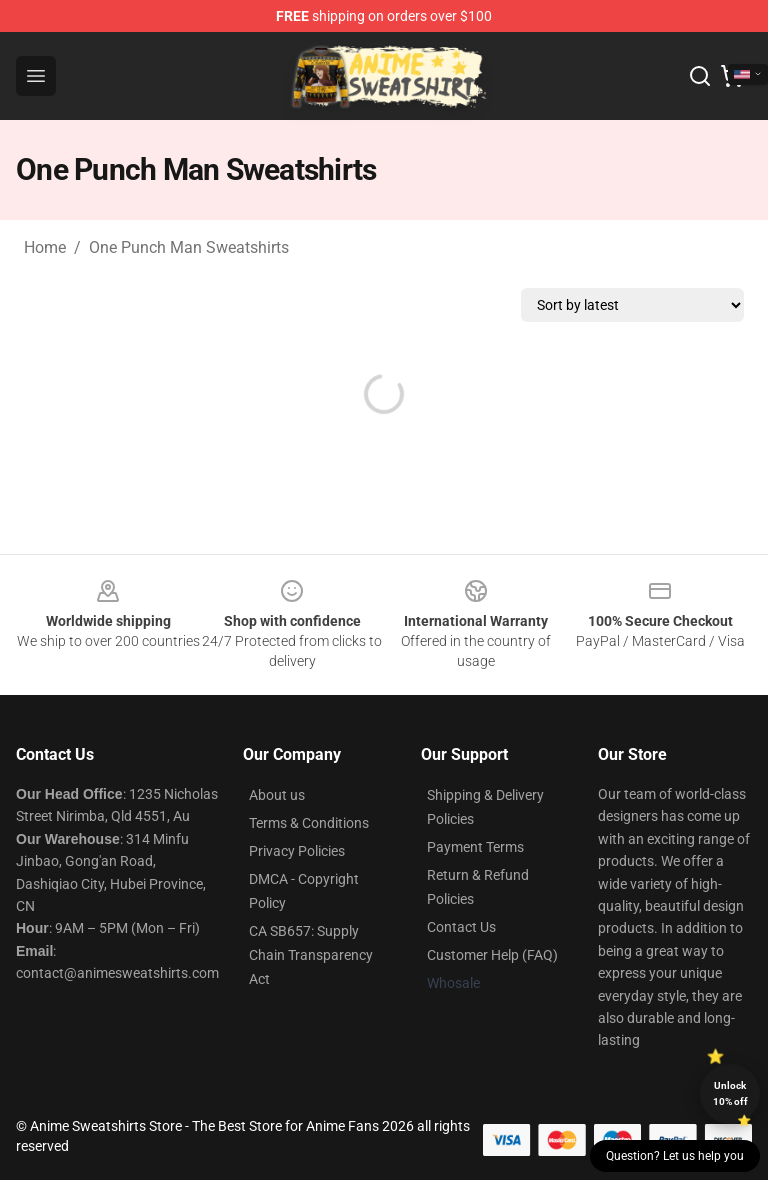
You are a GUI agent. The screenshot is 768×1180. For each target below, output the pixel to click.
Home (45, 247)
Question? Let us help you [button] (675, 1156)
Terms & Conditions (309, 823)
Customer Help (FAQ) (492, 955)
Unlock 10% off (730, 1093)
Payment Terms (475, 847)
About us (277, 795)
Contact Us (461, 927)
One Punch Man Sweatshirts (189, 247)
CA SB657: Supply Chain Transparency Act (311, 955)
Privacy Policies (297, 851)
